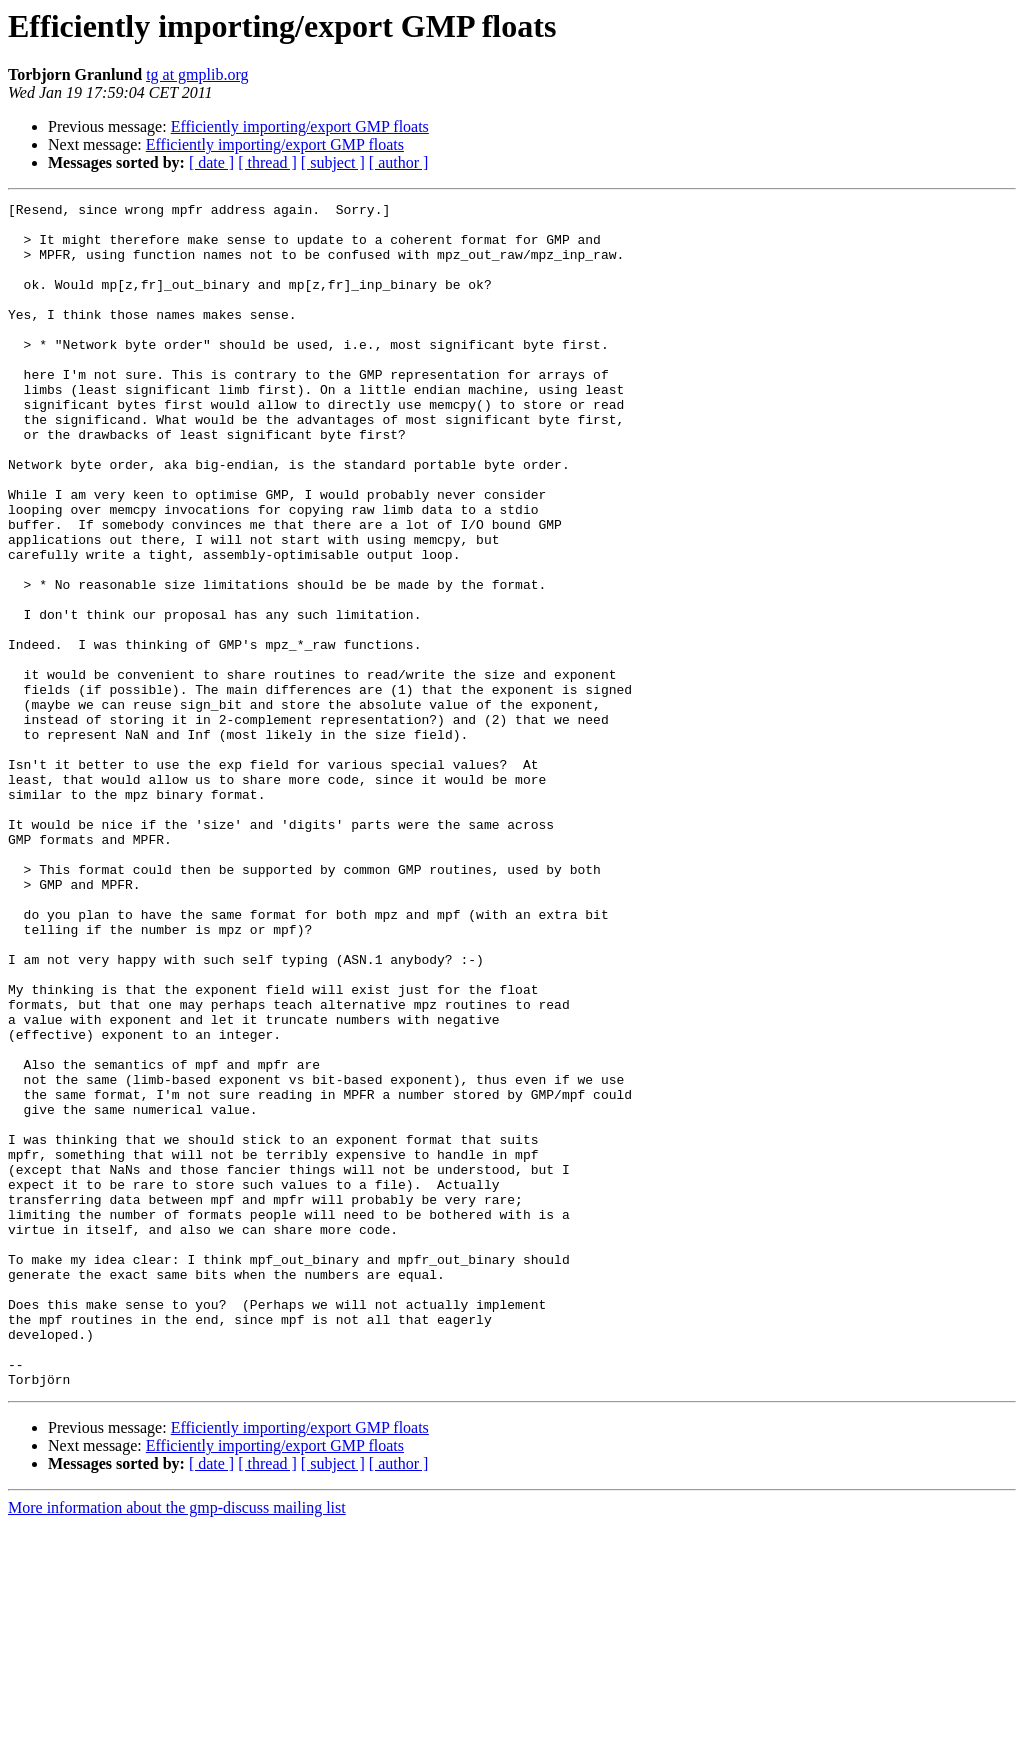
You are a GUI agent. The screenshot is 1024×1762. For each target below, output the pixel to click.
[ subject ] (333, 162)
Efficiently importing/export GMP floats (300, 126)
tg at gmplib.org (197, 74)
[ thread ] (267, 162)
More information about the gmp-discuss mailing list (177, 1744)
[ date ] (211, 162)
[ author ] (399, 162)
